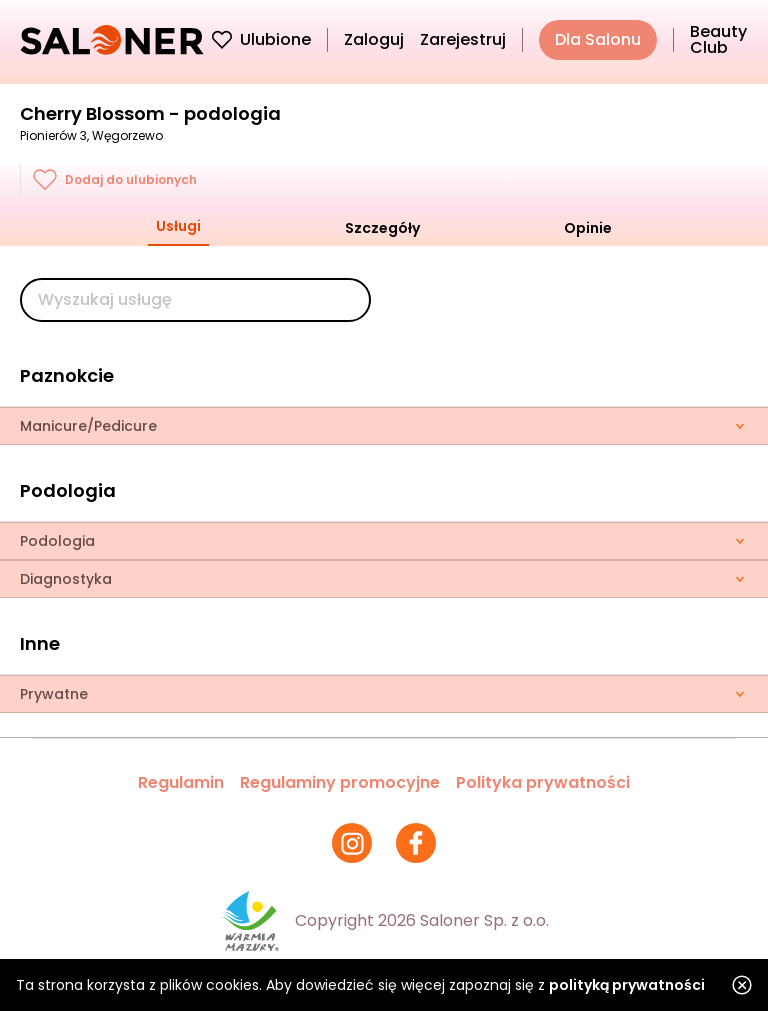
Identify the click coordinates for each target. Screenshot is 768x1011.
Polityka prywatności (543, 782)
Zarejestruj (463, 39)
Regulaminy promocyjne (340, 782)
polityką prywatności (627, 985)
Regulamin (181, 782)
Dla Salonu (598, 39)
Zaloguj (374, 39)
